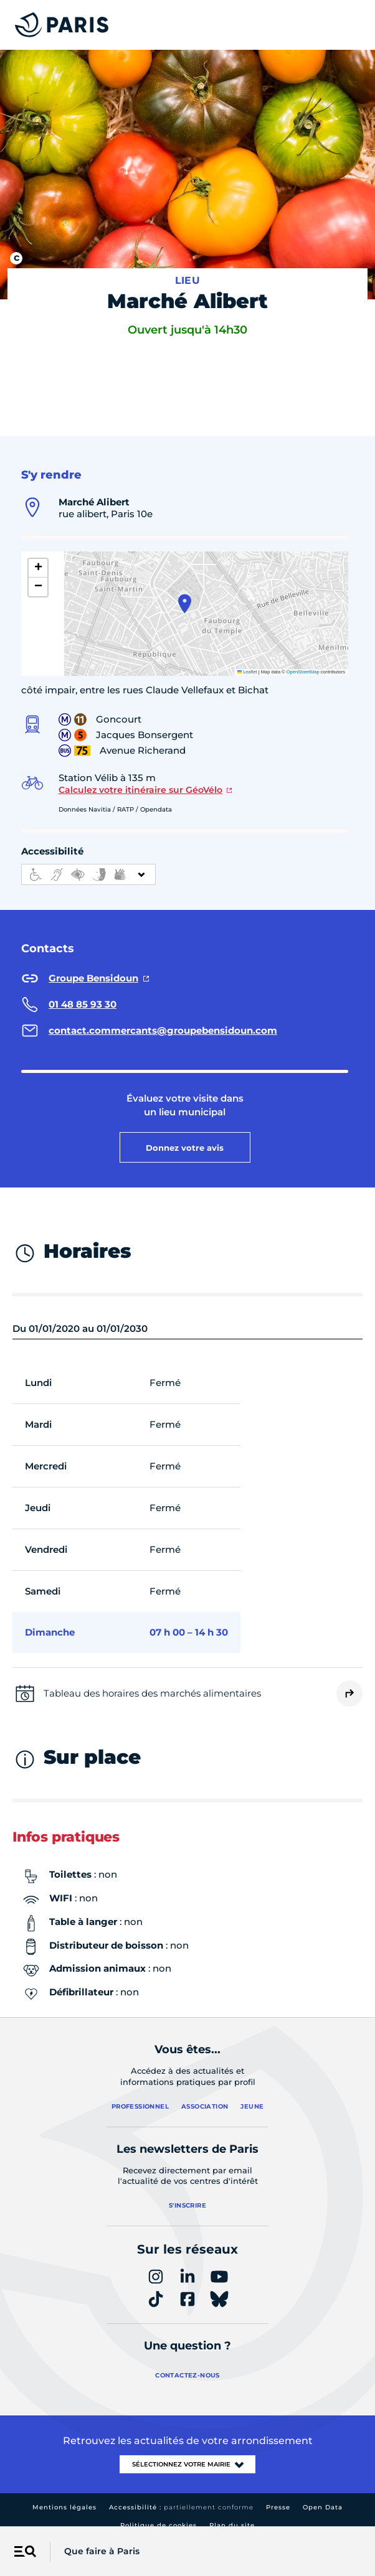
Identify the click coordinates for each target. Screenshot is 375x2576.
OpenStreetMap (303, 659)
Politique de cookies (158, 2512)
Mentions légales (64, 2494)
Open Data (323, 2494)
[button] (184, 591)
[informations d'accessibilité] (88, 861)
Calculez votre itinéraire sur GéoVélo (140, 776)
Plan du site (232, 2512)
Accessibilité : (181, 2494)
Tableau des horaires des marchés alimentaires (152, 1680)
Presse (278, 2494)
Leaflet (247, 659)
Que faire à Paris (102, 2551)
